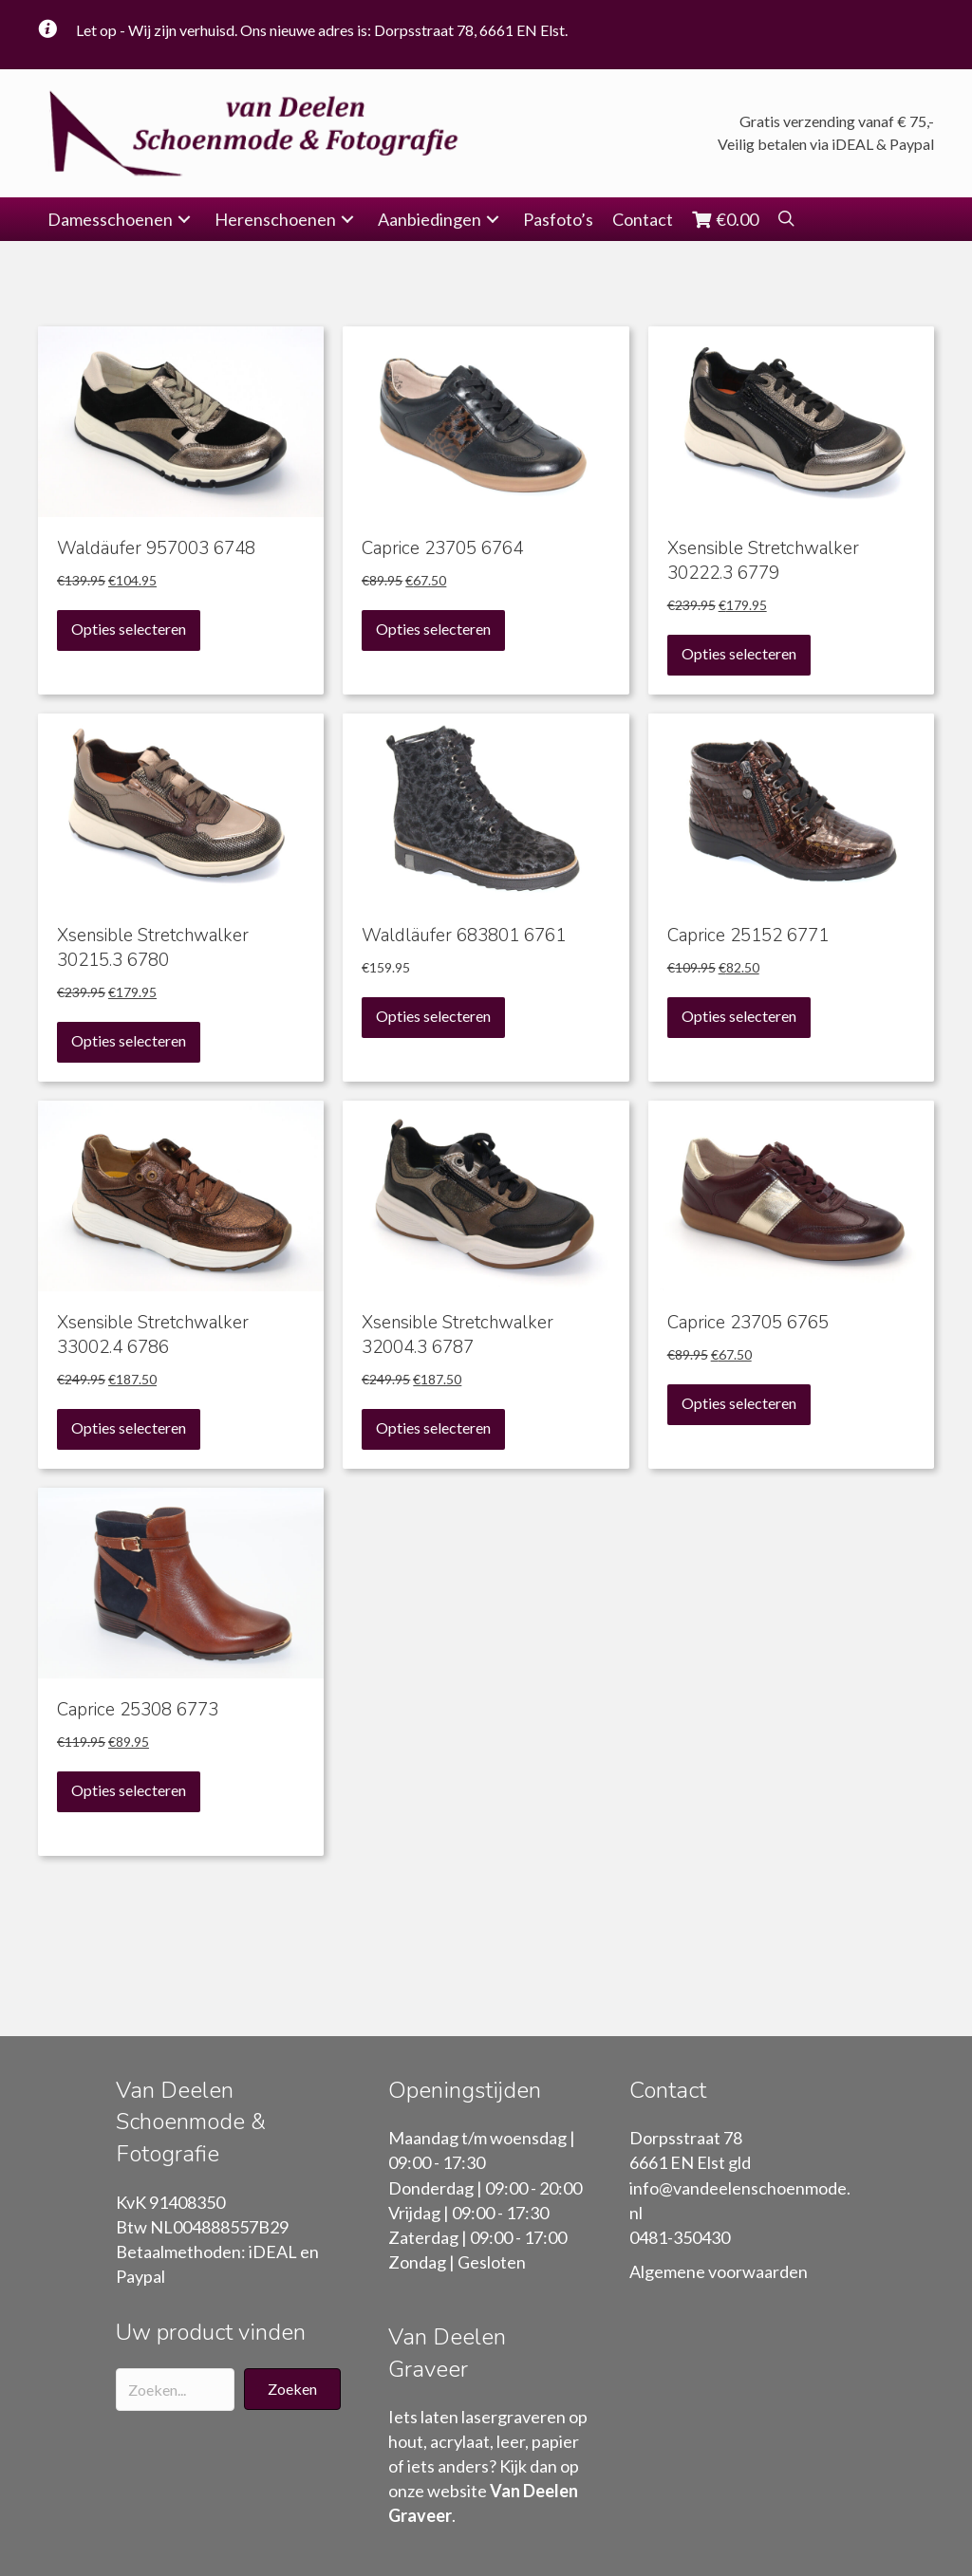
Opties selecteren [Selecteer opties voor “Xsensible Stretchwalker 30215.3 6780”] (128, 1040)
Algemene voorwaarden (718, 2271)
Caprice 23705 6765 (748, 1322)
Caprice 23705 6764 (442, 548)
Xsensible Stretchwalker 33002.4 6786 (153, 1335)
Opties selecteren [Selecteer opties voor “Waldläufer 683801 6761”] (433, 1016)
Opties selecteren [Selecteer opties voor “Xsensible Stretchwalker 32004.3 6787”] (433, 1427)
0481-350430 (679, 2237)
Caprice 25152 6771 (748, 935)
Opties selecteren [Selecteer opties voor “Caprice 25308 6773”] (128, 1790)
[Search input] (175, 2389)
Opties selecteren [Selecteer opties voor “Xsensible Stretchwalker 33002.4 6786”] (128, 1427)
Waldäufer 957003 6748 (156, 548)
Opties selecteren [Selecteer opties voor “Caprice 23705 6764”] (433, 629)
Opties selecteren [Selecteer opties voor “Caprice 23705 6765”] (739, 1403)
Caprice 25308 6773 (137, 1709)
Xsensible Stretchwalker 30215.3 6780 (153, 948)
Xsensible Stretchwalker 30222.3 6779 (763, 560)
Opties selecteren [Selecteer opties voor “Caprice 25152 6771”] (739, 1016)
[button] (184, 220)
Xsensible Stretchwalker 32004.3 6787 (457, 1335)
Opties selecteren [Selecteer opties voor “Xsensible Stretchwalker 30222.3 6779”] (739, 653)
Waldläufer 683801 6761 (464, 935)
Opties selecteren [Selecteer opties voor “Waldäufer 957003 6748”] (128, 629)
